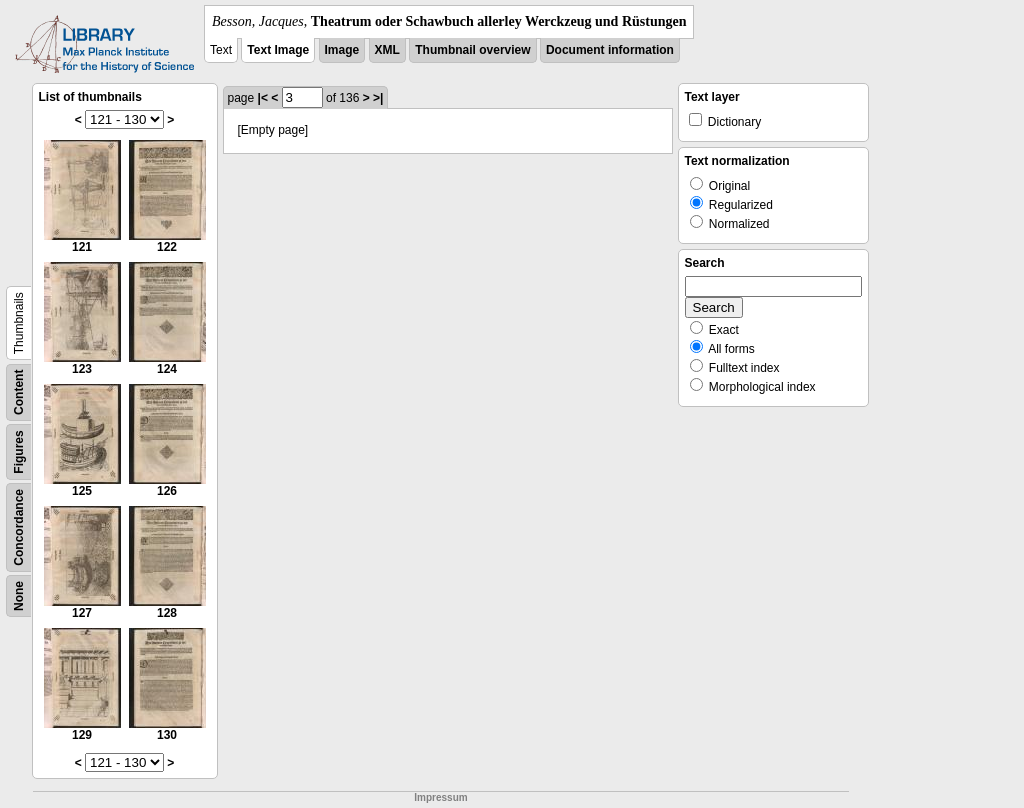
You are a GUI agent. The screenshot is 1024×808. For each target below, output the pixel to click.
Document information (610, 50)
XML (387, 50)
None (19, 596)
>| (378, 98)
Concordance (19, 527)
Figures (19, 451)
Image (342, 50)
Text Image (278, 50)
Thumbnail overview (472, 50)
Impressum (440, 797)
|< (263, 98)
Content (19, 392)
